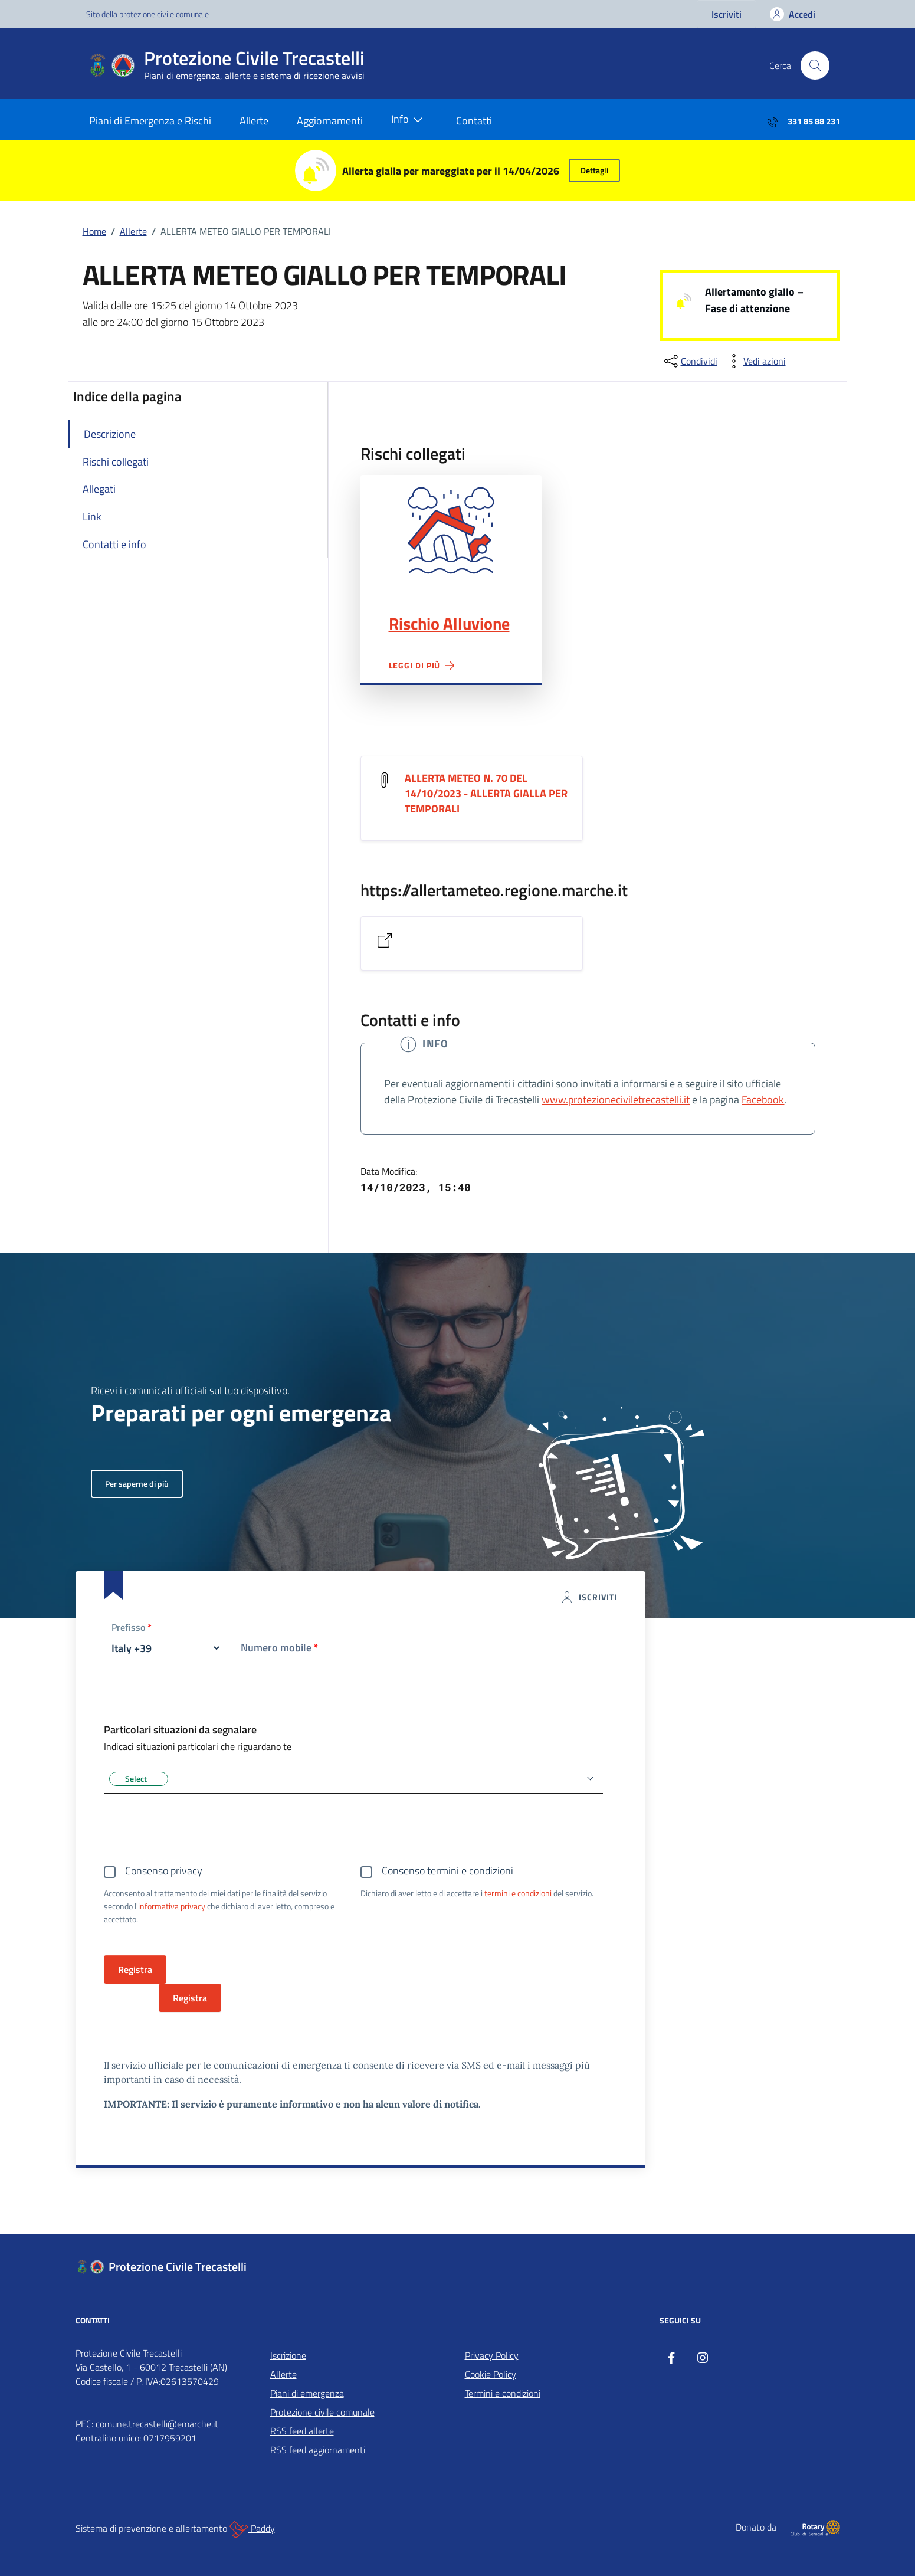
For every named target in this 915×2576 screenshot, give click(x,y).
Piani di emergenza (307, 2393)
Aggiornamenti (330, 121)
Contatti (474, 121)
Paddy (252, 2529)
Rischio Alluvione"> (451, 530)
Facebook (763, 1099)
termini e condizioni (518, 1893)
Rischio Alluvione (449, 623)
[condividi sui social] (690, 361)
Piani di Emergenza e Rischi (150, 121)
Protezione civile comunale (322, 2412)
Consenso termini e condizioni (447, 1871)
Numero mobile (280, 1648)
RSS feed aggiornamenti (317, 2450)
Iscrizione (288, 2355)
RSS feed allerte (302, 2431)
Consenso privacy (163, 1871)
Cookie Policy (490, 2374)
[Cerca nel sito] (815, 65)
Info (409, 119)
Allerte (254, 121)
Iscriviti (726, 14)
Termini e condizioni (502, 2393)
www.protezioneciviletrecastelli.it (616, 1099)
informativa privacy (171, 1906)
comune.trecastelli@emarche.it (157, 2424)
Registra (190, 1998)
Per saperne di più (137, 1483)
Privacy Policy (492, 2355)
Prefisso (131, 1628)
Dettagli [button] (594, 170)
